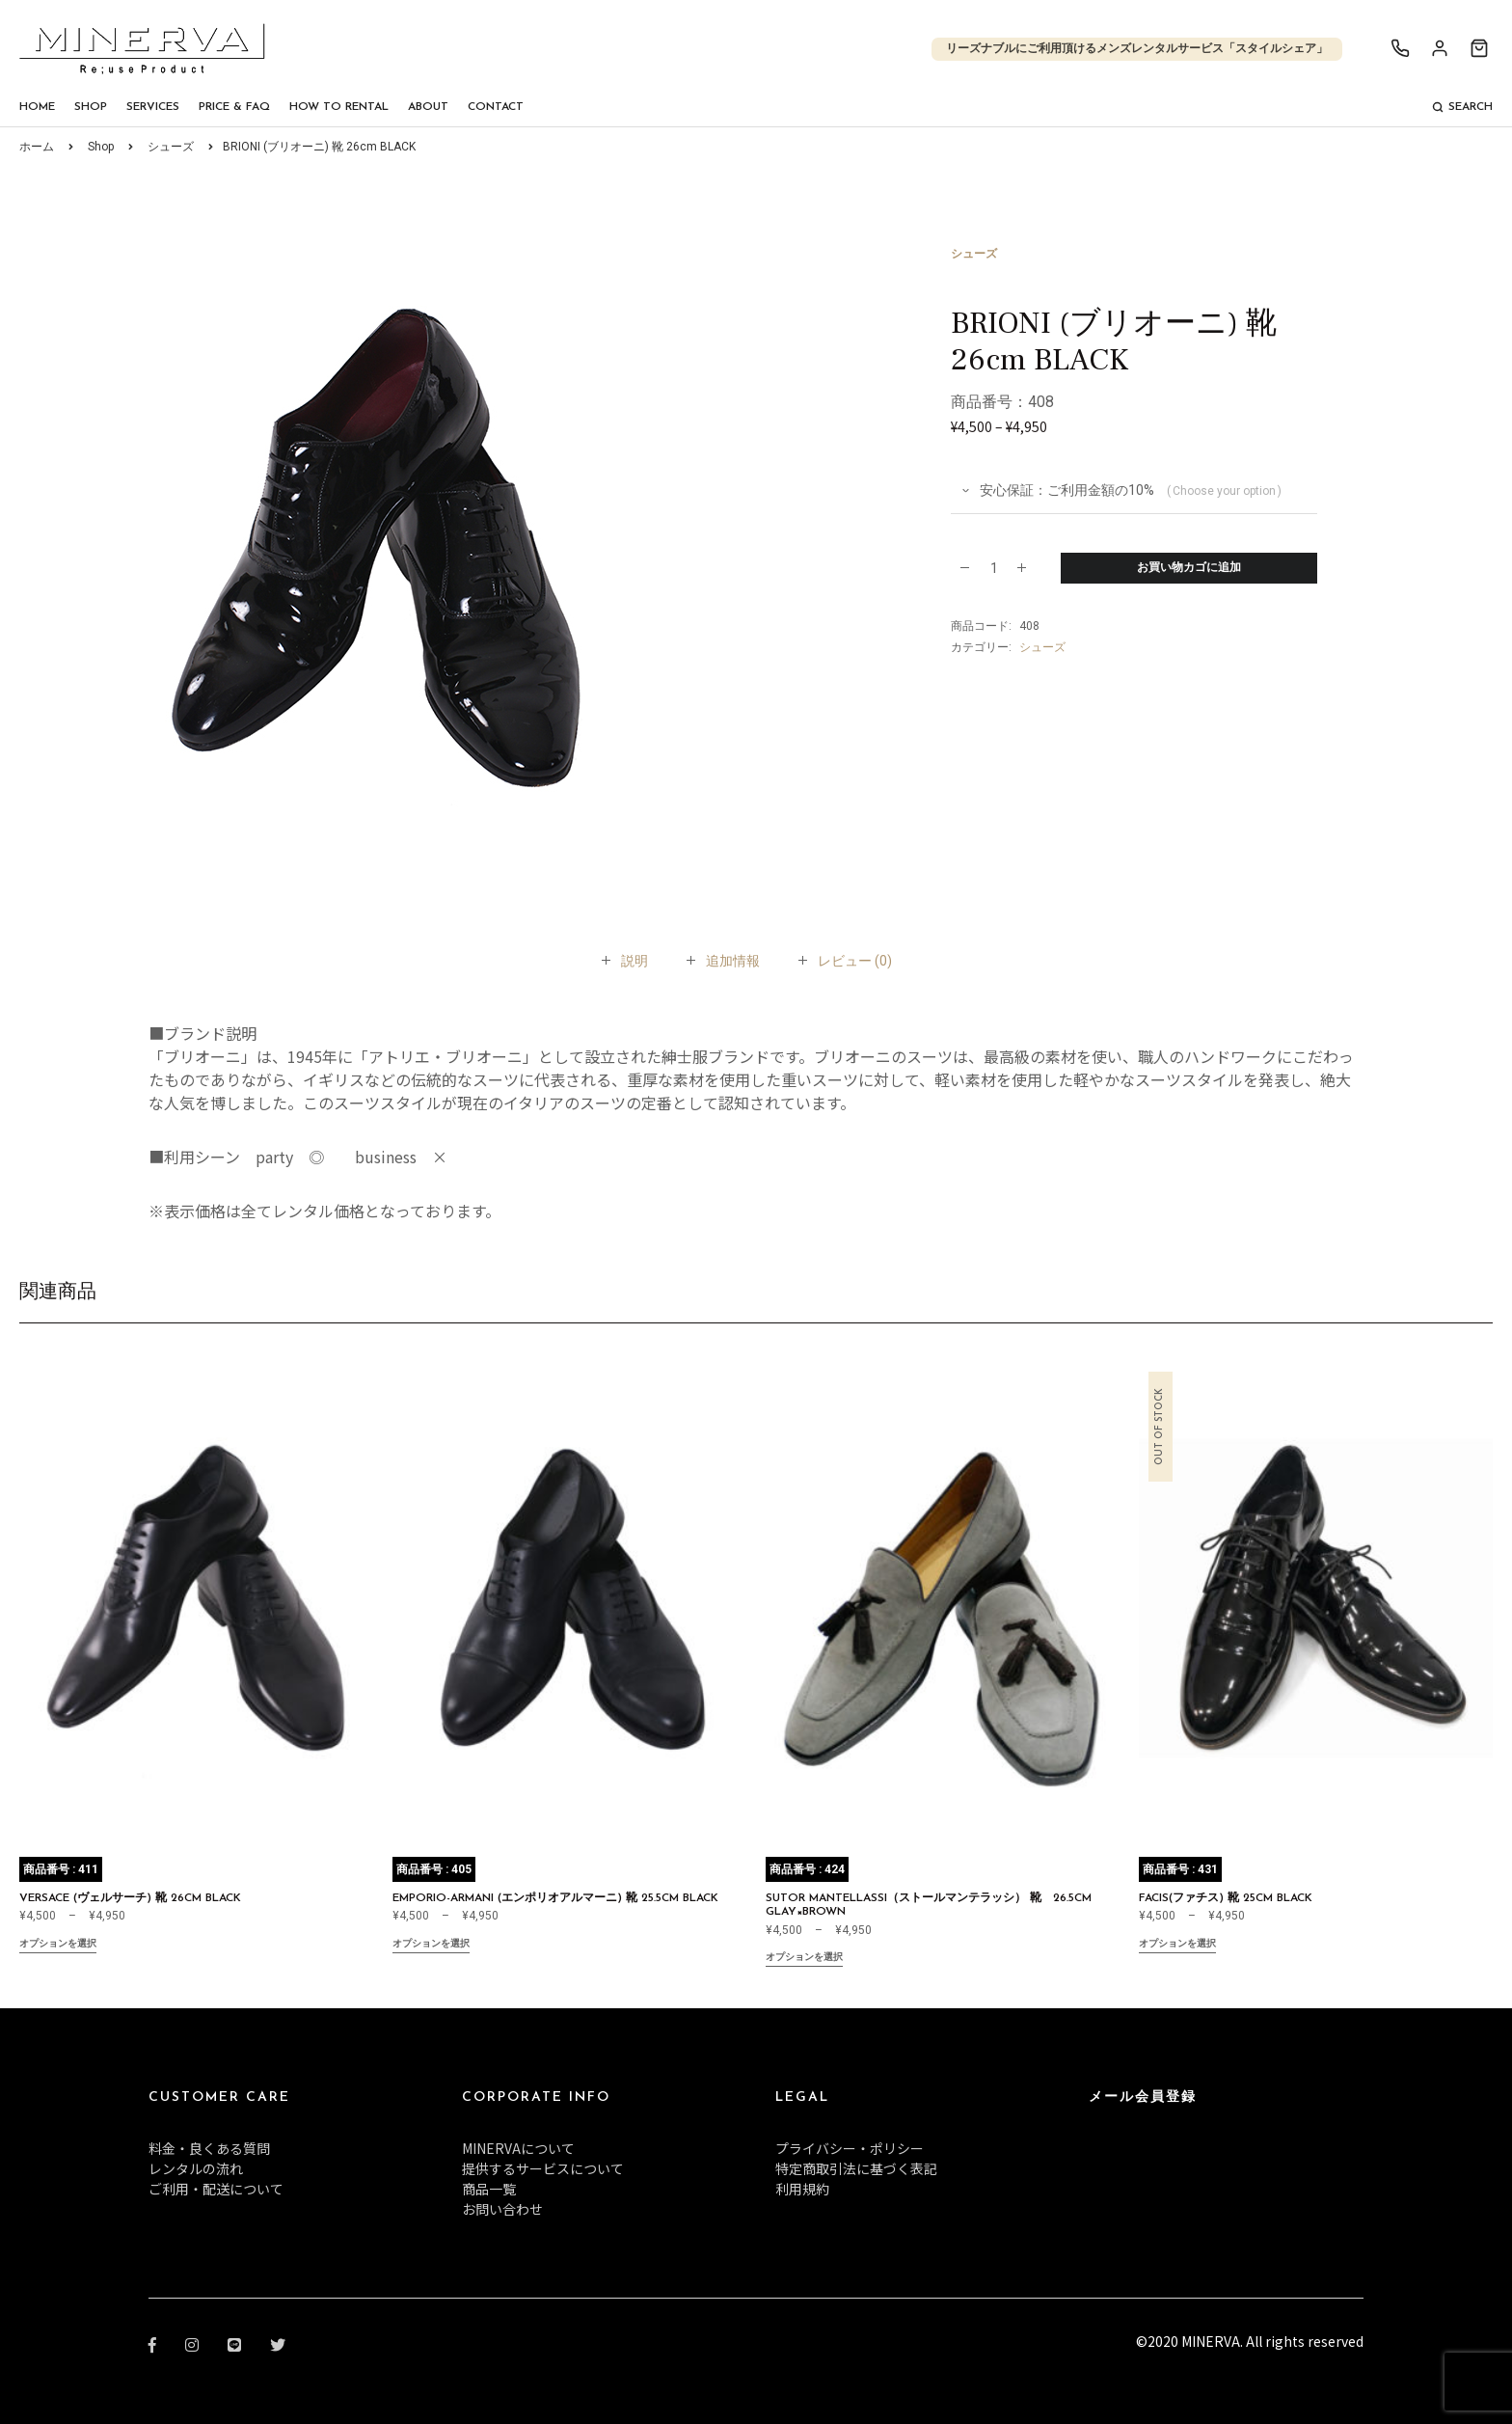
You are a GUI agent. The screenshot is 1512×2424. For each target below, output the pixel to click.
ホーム (36, 146)
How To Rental (339, 107)
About (428, 107)
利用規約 (802, 2188)
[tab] (634, 961)
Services (152, 107)
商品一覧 (489, 2188)
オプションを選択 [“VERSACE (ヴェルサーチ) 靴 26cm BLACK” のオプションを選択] (57, 1945)
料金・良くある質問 (209, 2148)
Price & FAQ (234, 107)
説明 (634, 960)
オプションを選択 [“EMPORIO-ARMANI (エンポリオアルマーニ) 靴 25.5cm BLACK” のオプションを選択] (431, 1945)
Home (37, 107)
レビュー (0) (855, 960)
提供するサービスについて (543, 2168)
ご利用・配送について (216, 2188)
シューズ (171, 146)
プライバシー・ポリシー (849, 2148)
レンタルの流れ (195, 2168)
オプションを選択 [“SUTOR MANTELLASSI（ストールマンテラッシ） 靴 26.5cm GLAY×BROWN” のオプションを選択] (804, 1958)
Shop (90, 107)
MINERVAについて (518, 2148)
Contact (496, 107)
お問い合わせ (502, 2209)
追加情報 (733, 960)
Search (1462, 107)
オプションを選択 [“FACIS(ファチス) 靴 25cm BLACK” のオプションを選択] (1177, 1945)
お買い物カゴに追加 (1189, 568)
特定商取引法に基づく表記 (856, 2168)
